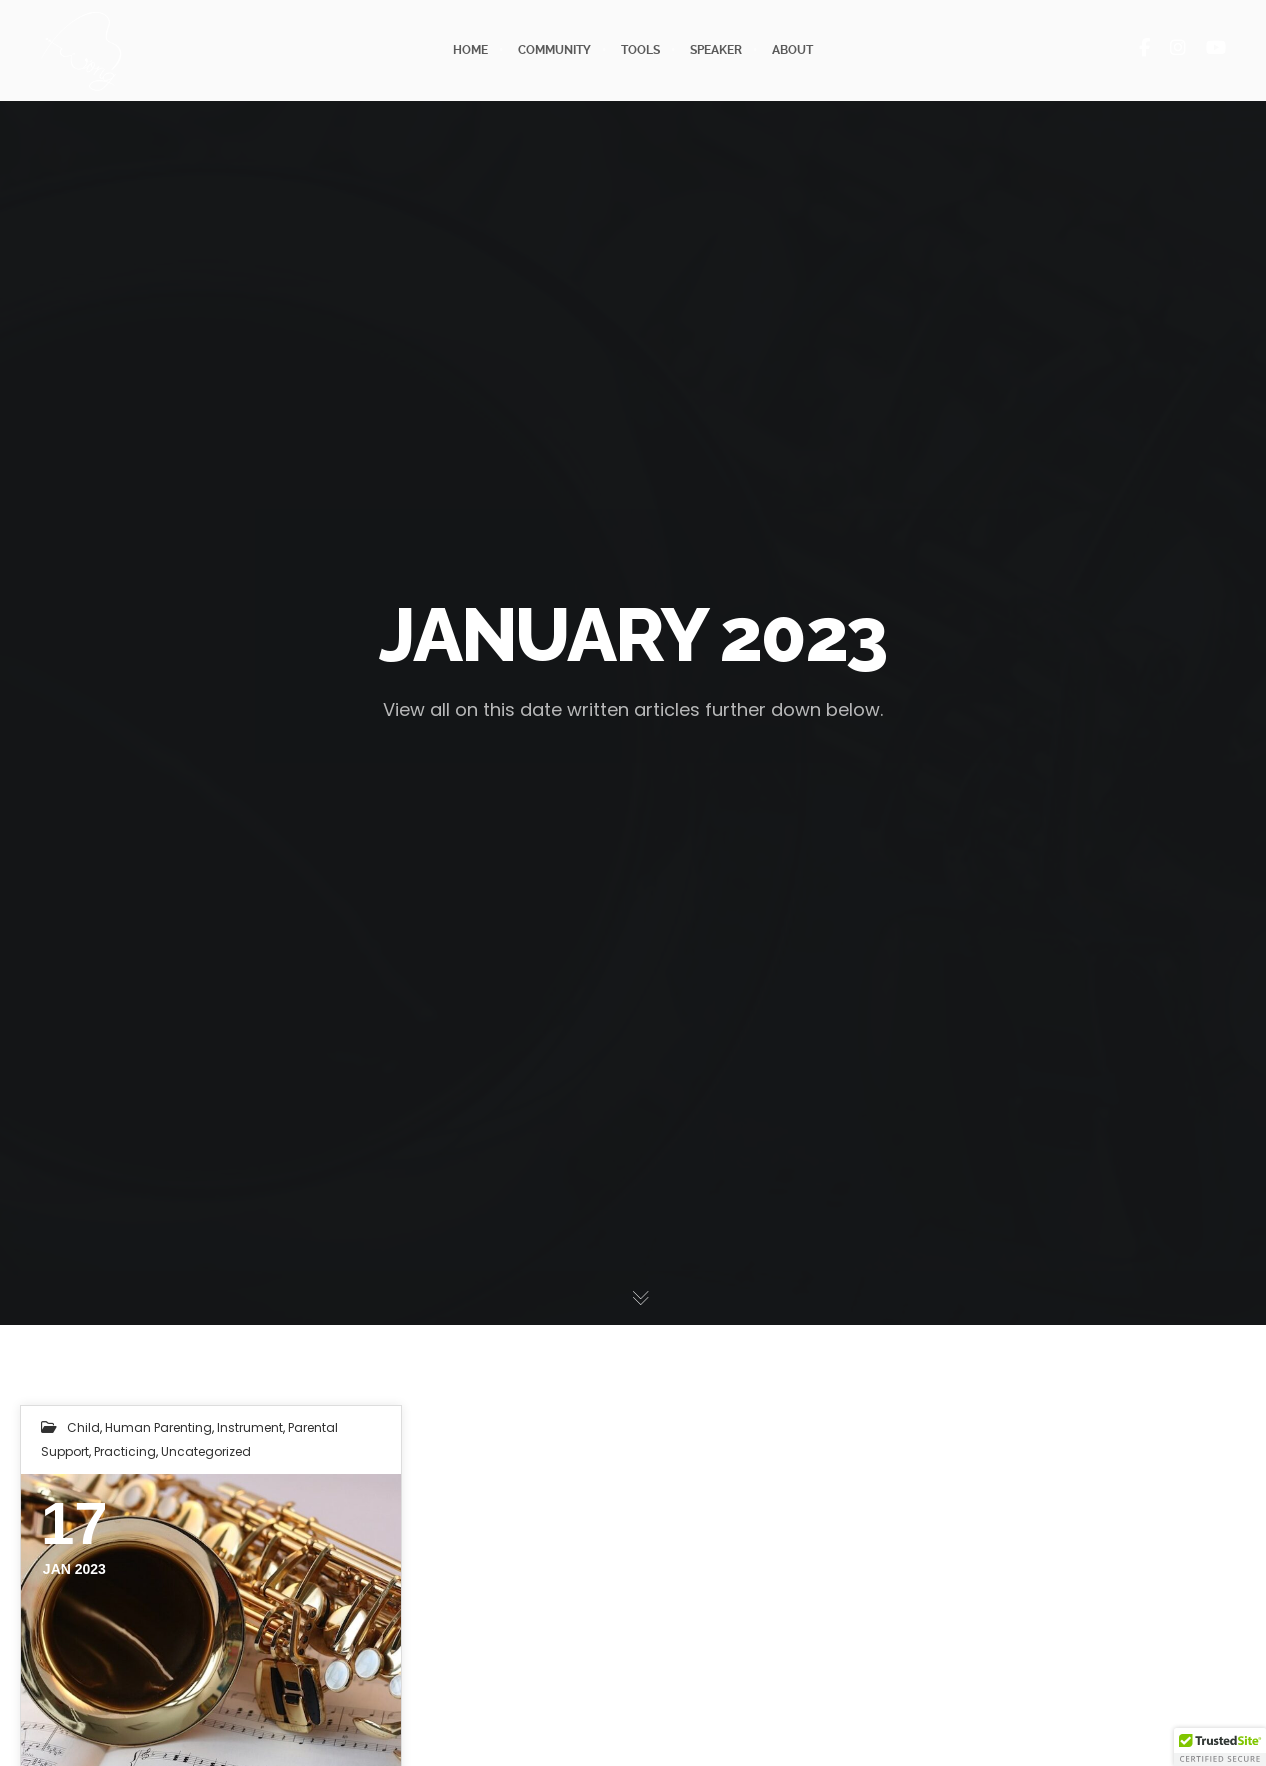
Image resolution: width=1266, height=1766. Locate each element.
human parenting (158, 1427)
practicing (125, 1451)
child (83, 1427)
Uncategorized (206, 1451)
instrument (250, 1427)
